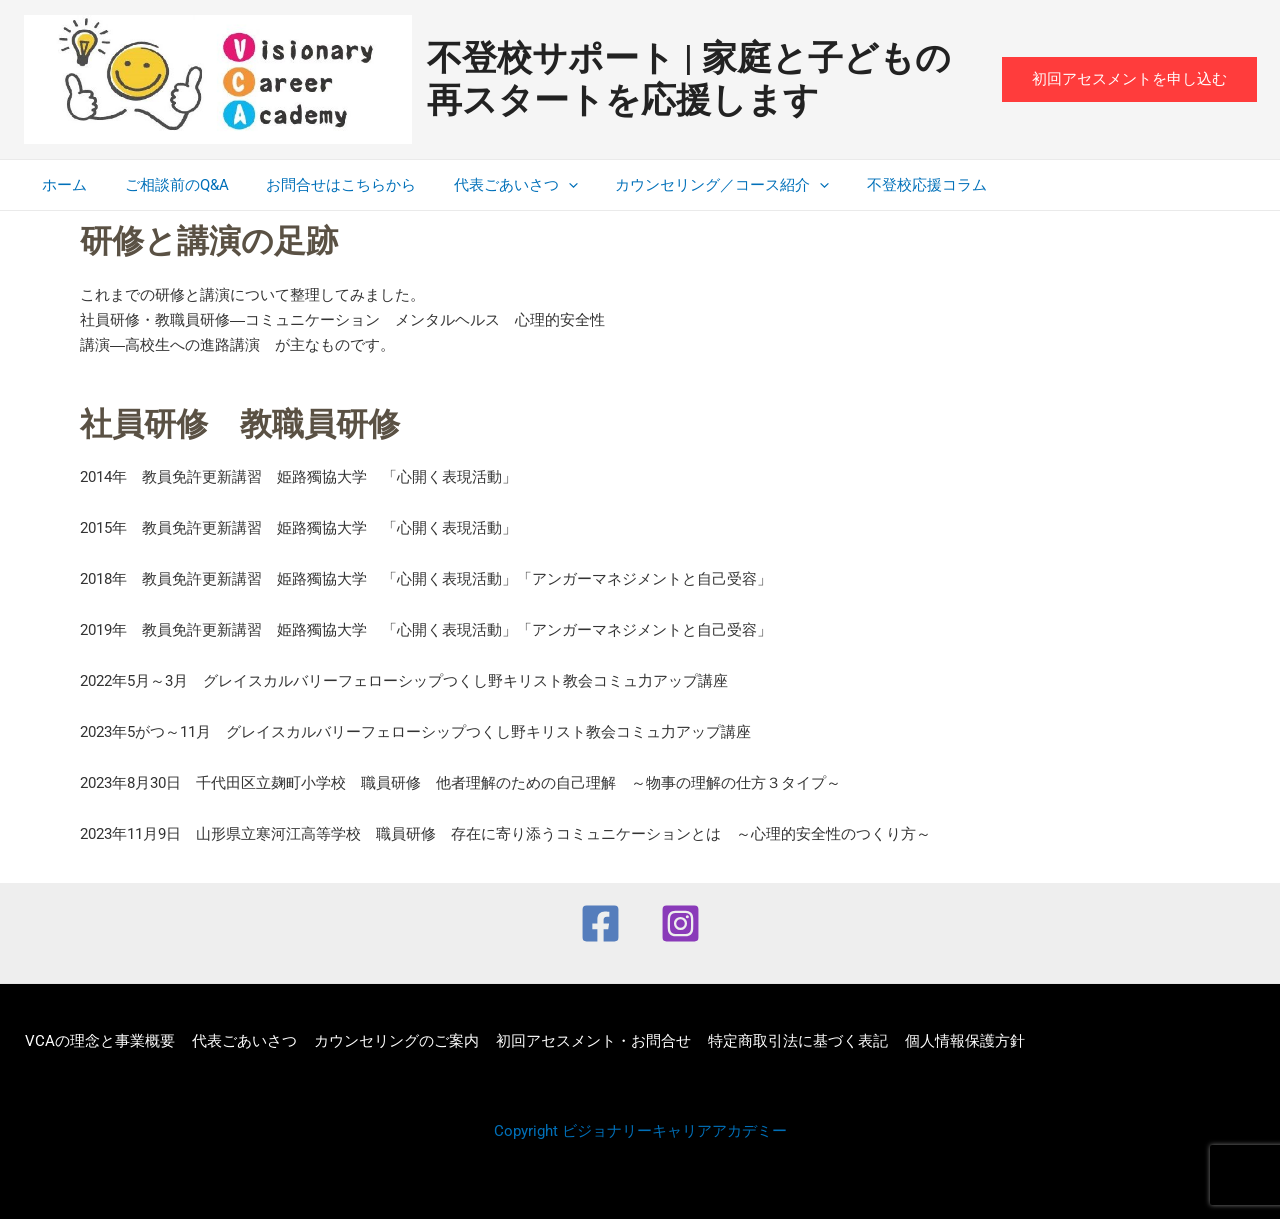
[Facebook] (600, 923)
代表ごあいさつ (490, 185)
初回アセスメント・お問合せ (586, 1041)
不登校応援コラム (886, 185)
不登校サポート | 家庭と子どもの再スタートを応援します (689, 79)
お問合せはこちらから (323, 185)
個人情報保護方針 (954, 1041)
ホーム (61, 185)
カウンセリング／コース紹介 (689, 185)
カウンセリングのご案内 (391, 1041)
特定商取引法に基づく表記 (789, 1041)
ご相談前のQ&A (166, 185)
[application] (542, 185)
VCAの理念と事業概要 (99, 1041)
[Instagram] (680, 923)
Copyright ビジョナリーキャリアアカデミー (640, 1131)
